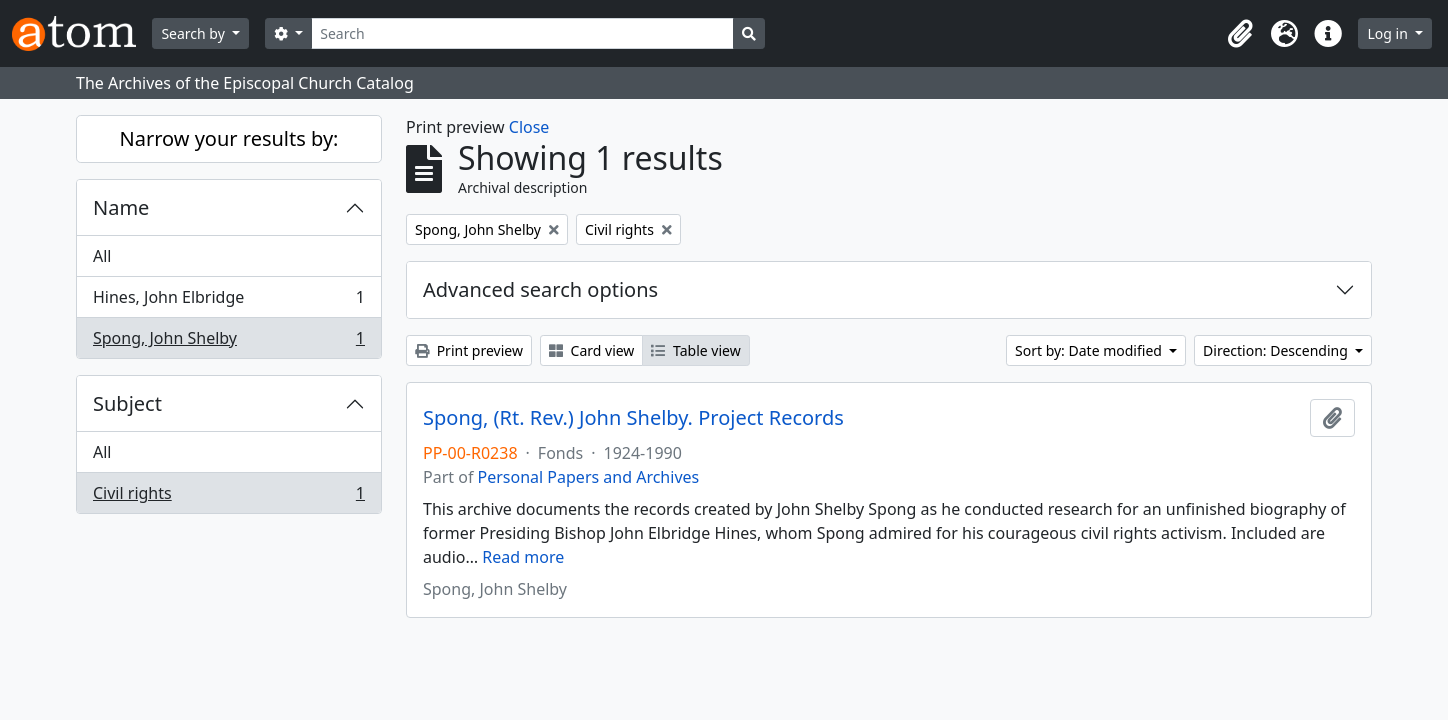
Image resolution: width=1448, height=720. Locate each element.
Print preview (469, 350)
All (102, 256)
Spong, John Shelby (228, 342)
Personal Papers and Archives (589, 477)
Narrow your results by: (229, 138)
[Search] (522, 33)
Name (121, 207)
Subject (127, 403)
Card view (591, 350)
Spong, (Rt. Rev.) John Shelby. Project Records (633, 418)
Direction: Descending (1277, 350)
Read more (523, 557)
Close (529, 127)
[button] (1240, 34)
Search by (194, 33)
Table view (695, 350)
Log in (1389, 33)
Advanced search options (540, 289)
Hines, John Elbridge (228, 301)
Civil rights (228, 497)
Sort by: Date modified (1090, 350)
